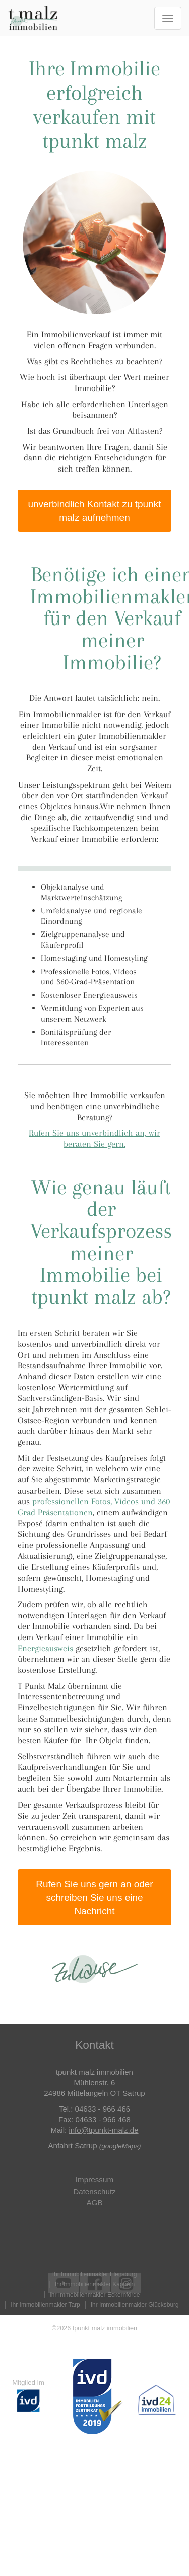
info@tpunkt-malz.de (103, 2130)
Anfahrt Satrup (72, 2145)
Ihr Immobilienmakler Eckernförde (95, 2294)
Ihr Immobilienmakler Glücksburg (135, 2304)
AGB (94, 2202)
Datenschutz (94, 2191)
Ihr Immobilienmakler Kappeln (95, 2284)
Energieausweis (45, 1648)
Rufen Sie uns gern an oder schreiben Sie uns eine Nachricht (94, 1897)
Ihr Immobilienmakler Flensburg (94, 2274)
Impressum (94, 2179)
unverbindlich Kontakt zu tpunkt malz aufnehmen (94, 511)
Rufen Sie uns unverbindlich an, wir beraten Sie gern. (94, 1138)
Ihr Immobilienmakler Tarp (45, 2304)
